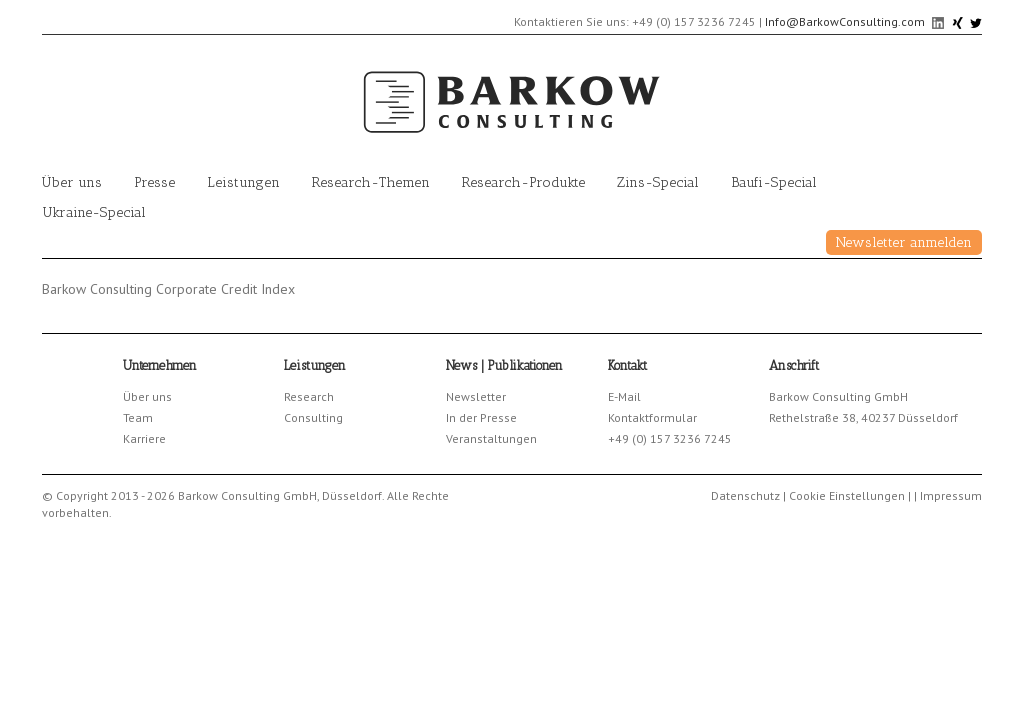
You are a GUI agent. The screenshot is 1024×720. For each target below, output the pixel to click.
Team (138, 417)
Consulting (313, 417)
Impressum (951, 495)
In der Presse (481, 417)
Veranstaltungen (491, 438)
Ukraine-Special (94, 212)
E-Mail (624, 396)
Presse (154, 182)
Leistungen (243, 182)
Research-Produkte (523, 182)
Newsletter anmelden (904, 242)
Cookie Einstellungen (847, 495)
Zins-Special (658, 182)
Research (309, 396)
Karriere (144, 438)
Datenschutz (745, 495)
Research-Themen (371, 182)
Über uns (72, 182)
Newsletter (476, 396)
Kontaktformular (652, 417)
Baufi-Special (774, 182)
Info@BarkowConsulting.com (845, 21)
